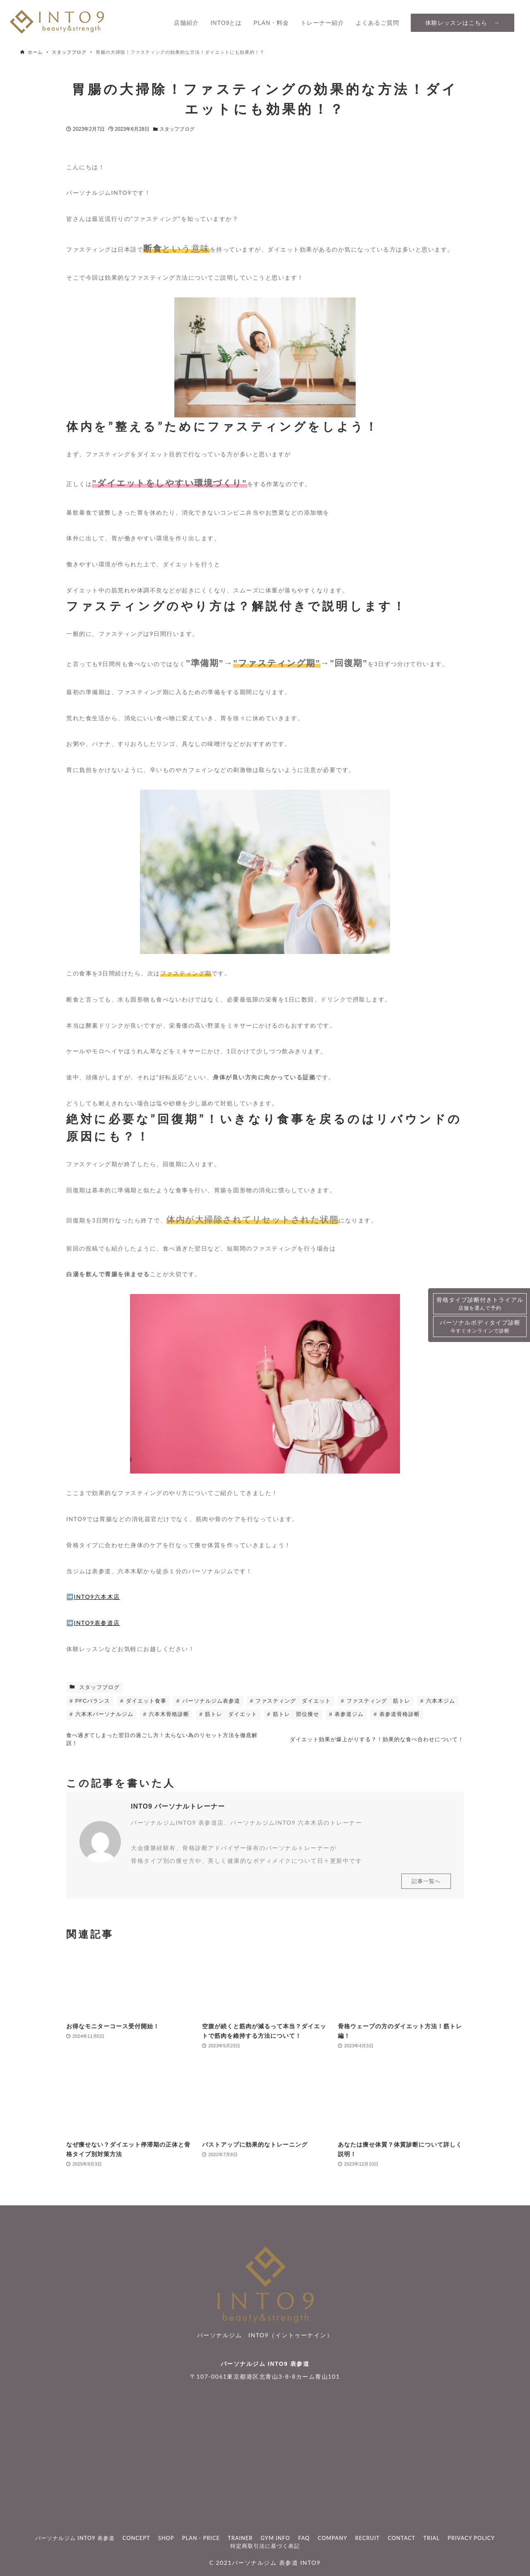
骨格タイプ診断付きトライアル (479, 1304)
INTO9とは (226, 22)
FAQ (304, 2538)
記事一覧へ (426, 1888)
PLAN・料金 (271, 22)
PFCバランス (91, 1701)
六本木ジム (439, 1701)
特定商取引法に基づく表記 (265, 2545)
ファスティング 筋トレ (377, 1701)
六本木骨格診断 (168, 1714)
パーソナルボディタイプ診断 (480, 1327)
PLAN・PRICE (201, 2538)
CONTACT (401, 2538)
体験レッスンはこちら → (462, 22)
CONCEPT (136, 2538)
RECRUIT (367, 2538)
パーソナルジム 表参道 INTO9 (276, 2562)
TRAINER (240, 2538)
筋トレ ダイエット (230, 1714)
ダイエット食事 (145, 1701)
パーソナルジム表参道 (210, 1701)
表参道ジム (348, 1714)
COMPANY (332, 2538)
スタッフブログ (177, 129)
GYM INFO (275, 2538)
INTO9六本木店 (97, 1596)
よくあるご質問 (377, 22)
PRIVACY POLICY (471, 2538)
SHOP (166, 2538)
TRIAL (431, 2538)
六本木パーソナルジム (103, 1714)
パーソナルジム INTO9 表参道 (265, 2363)
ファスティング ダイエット (292, 1701)
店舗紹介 (186, 22)
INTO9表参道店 (97, 1622)
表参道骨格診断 (399, 1714)
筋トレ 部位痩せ (295, 1714)
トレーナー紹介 (322, 22)
